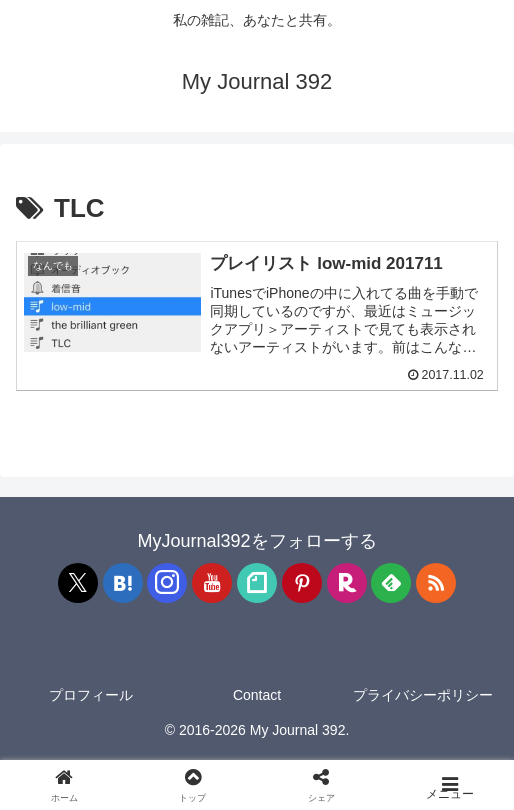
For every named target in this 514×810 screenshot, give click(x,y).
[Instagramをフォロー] (167, 584)
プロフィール (91, 696)
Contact (257, 696)
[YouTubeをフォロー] (212, 584)
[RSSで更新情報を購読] (436, 584)
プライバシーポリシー (423, 696)
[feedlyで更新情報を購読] (391, 584)
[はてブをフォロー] (123, 584)
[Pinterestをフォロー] (302, 584)
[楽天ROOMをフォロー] (347, 584)
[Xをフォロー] (78, 584)
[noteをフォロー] (257, 584)
